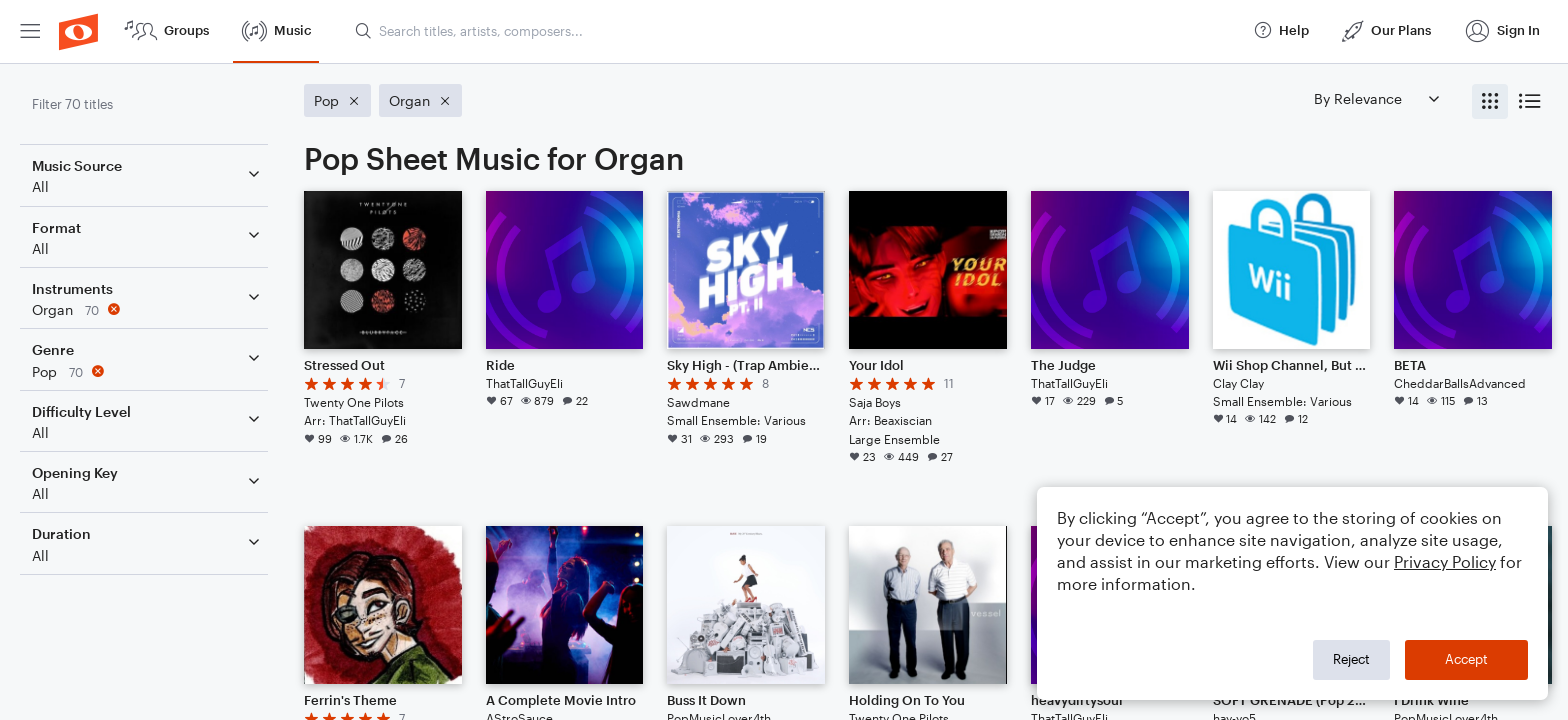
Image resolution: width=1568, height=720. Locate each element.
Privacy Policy (1445, 561)
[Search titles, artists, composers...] (795, 31)
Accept (1466, 659)
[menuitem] (30, 31)
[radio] (1490, 101)
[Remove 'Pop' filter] (148, 371)
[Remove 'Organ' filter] (148, 309)
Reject (1351, 659)
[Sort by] (1376, 98)
